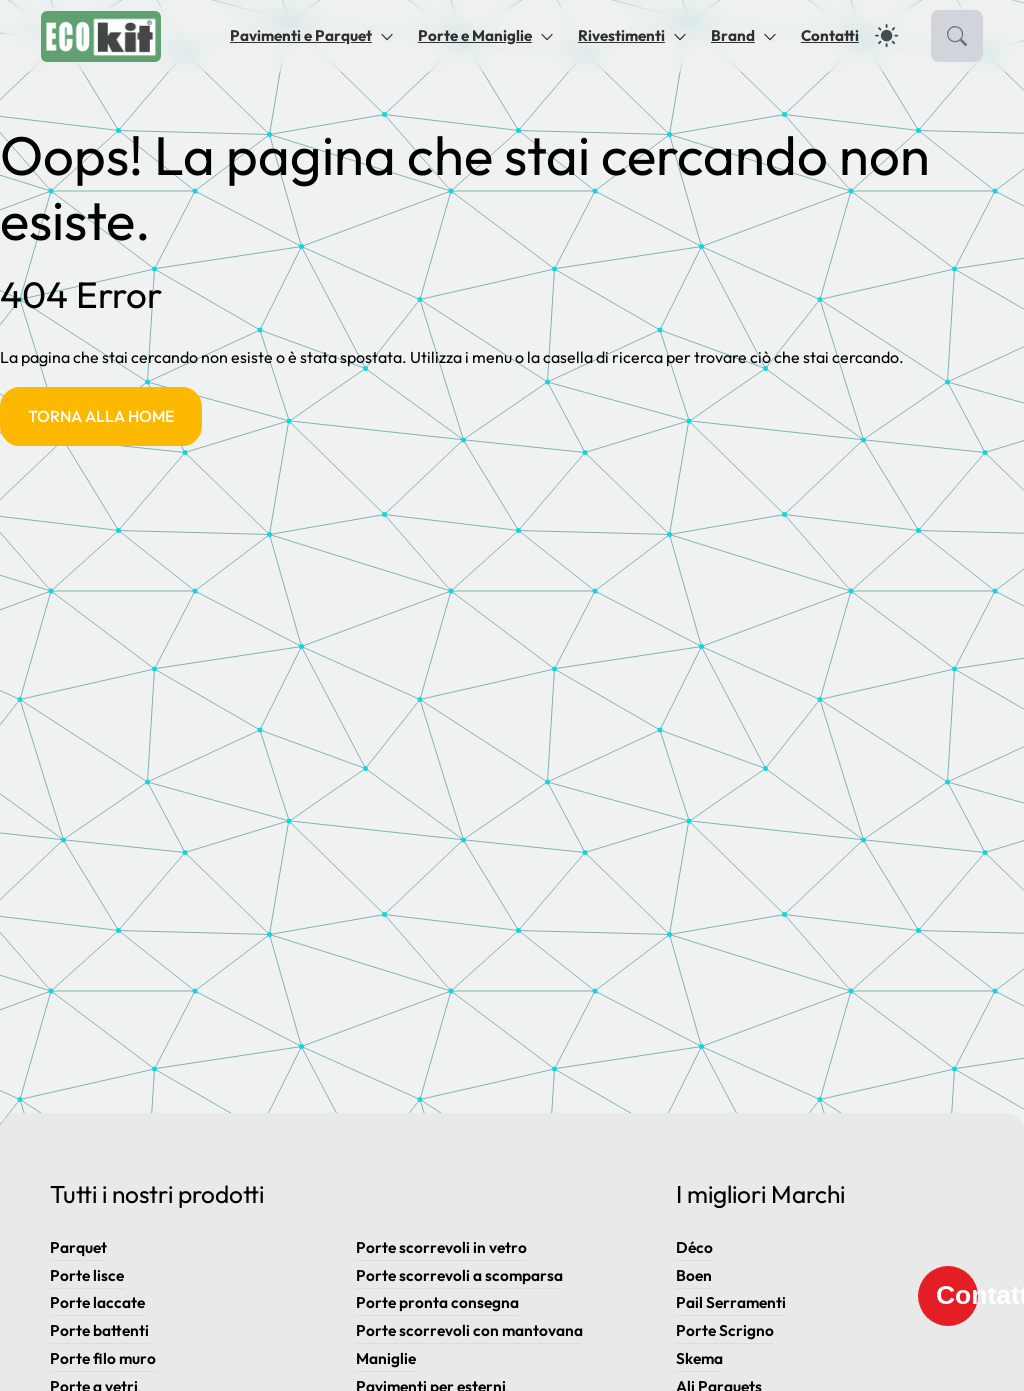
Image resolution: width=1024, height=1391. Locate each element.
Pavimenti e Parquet (301, 35)
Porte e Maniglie (475, 35)
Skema (699, 1358)
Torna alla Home (101, 416)
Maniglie (386, 1358)
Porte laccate (97, 1302)
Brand (733, 35)
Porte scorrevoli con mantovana (469, 1330)
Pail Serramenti (731, 1302)
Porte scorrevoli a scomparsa (459, 1275)
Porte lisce (87, 1275)
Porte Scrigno (725, 1330)
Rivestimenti (621, 35)
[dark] (886, 35)
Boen (694, 1275)
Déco (694, 1247)
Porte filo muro (103, 1358)
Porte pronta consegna (437, 1302)
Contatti (830, 35)
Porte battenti (99, 1330)
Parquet (78, 1247)
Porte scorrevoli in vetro (441, 1247)
